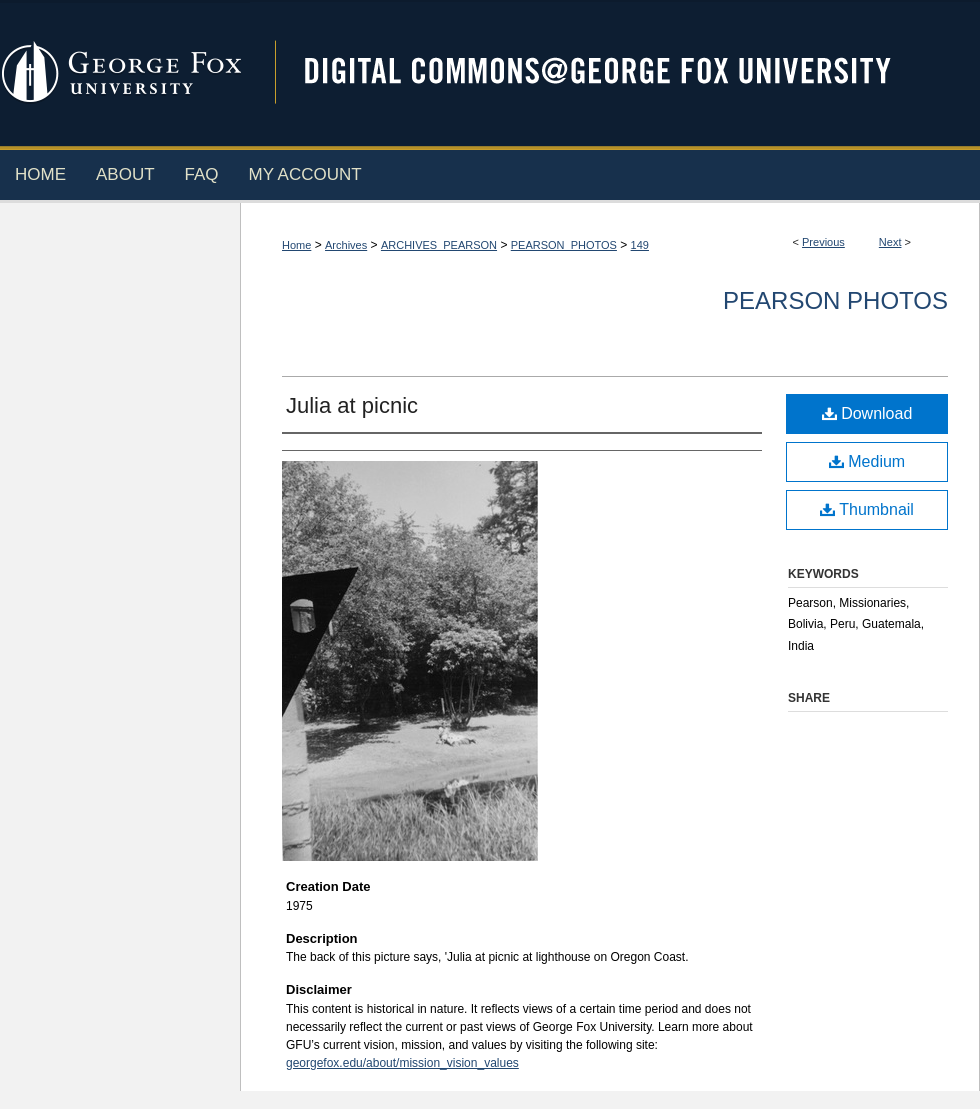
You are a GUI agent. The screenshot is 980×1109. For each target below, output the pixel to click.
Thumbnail (867, 509)
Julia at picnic (352, 405)
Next (890, 242)
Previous (823, 242)
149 (640, 245)
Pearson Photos (835, 300)
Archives (346, 245)
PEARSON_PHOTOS (564, 245)
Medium (867, 461)
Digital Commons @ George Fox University (615, 72)
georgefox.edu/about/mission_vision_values (402, 1063)
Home (296, 245)
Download (867, 413)
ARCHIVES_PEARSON (439, 245)
